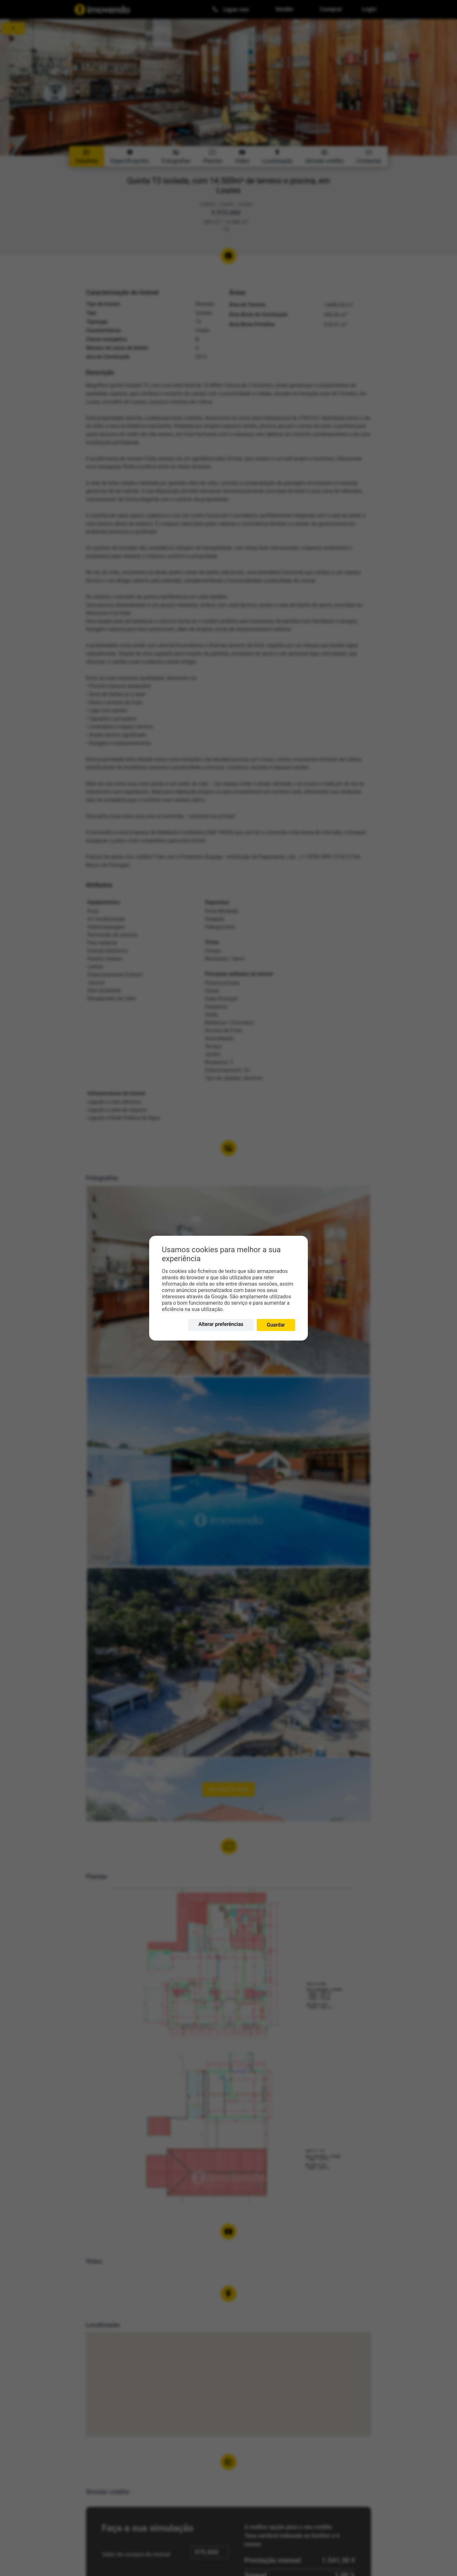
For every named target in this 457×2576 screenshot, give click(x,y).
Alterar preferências (220, 1324)
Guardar (276, 1325)
